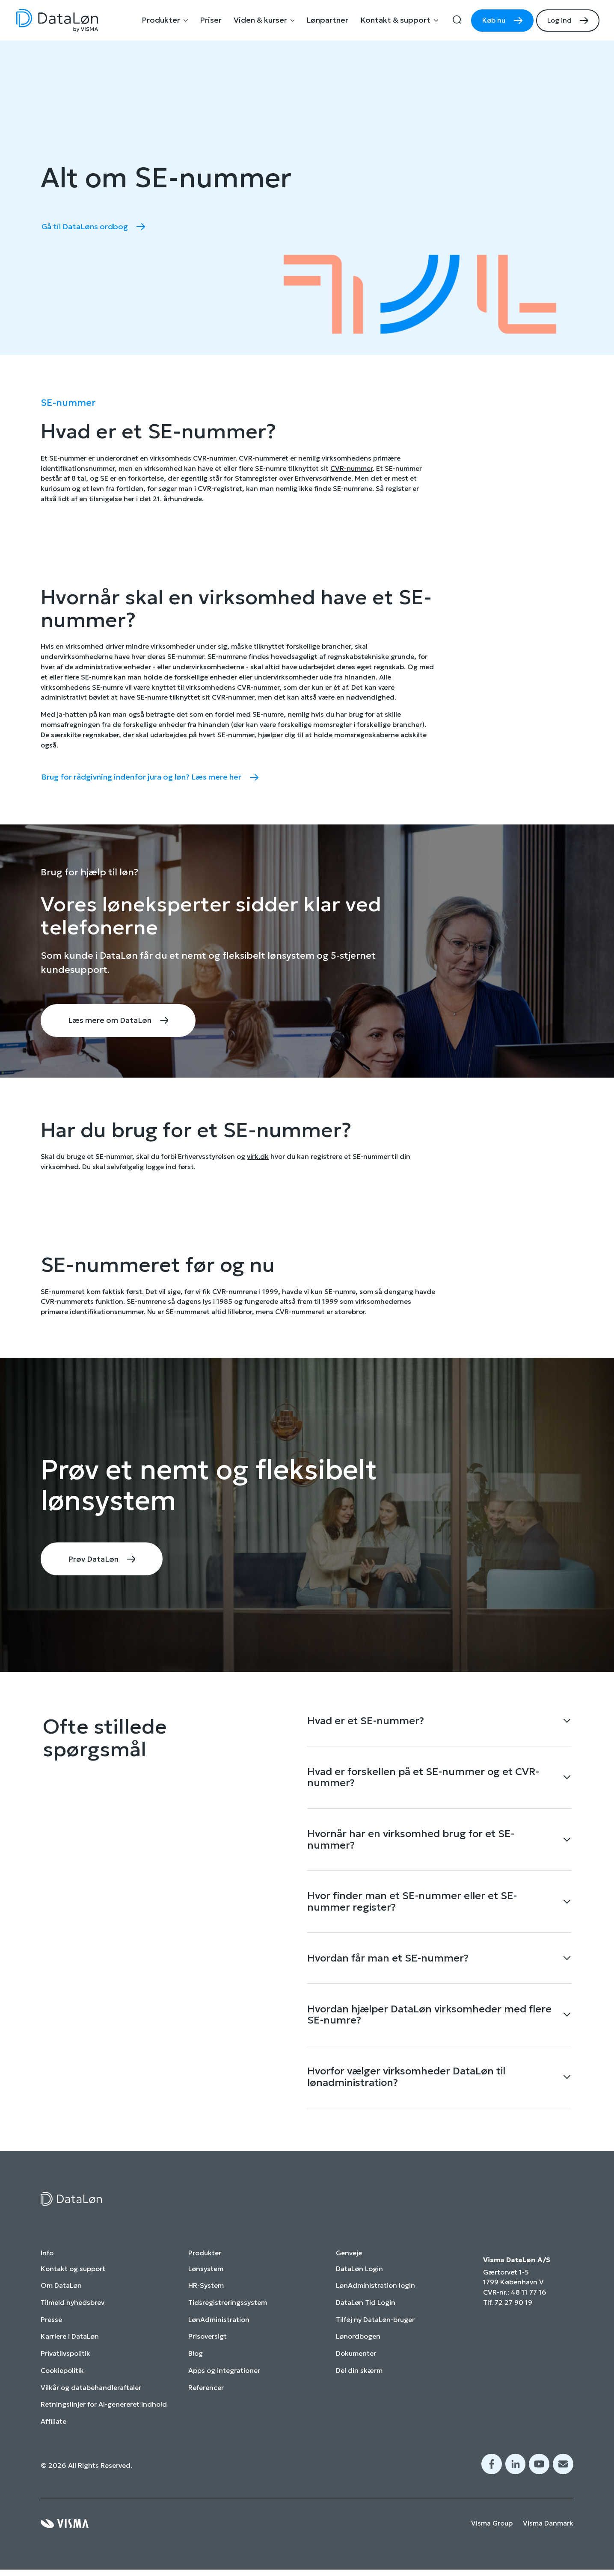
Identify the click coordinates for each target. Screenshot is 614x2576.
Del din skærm (359, 2383)
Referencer (206, 2400)
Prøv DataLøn (94, 1559)
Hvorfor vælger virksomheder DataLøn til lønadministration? (406, 2088)
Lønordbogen (358, 2349)
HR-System (206, 2298)
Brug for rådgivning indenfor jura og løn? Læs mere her (142, 777)
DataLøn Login (359, 2282)
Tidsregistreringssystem (227, 2315)
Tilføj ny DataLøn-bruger (375, 2332)
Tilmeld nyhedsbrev (72, 2315)
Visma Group (492, 2536)
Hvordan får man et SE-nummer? (388, 1966)
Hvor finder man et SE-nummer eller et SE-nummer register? (412, 1908)
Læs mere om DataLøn (110, 1020)
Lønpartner (327, 20)
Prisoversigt (207, 2349)
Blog (195, 2366)
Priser (211, 20)
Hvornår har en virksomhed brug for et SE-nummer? (410, 1843)
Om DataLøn (61, 2298)
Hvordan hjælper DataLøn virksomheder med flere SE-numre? (429, 2024)
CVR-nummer (351, 468)
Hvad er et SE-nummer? (365, 1722)
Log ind (559, 20)
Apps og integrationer (224, 2383)
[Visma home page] (65, 2536)
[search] (457, 20)
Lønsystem (205, 2282)
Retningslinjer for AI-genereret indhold (104, 2417)
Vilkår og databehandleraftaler (91, 2400)
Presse (51, 2332)
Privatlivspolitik (65, 2366)
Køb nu (493, 20)
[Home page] (57, 20)
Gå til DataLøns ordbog (85, 226)
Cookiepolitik (62, 2383)
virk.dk (258, 1157)
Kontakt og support (73, 2282)
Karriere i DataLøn (70, 2349)
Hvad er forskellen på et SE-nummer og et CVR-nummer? (423, 1780)
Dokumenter (356, 2366)
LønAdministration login (375, 2298)
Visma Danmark (548, 2536)
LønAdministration (218, 2332)
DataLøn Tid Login (365, 2315)
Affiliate (53, 2434)
